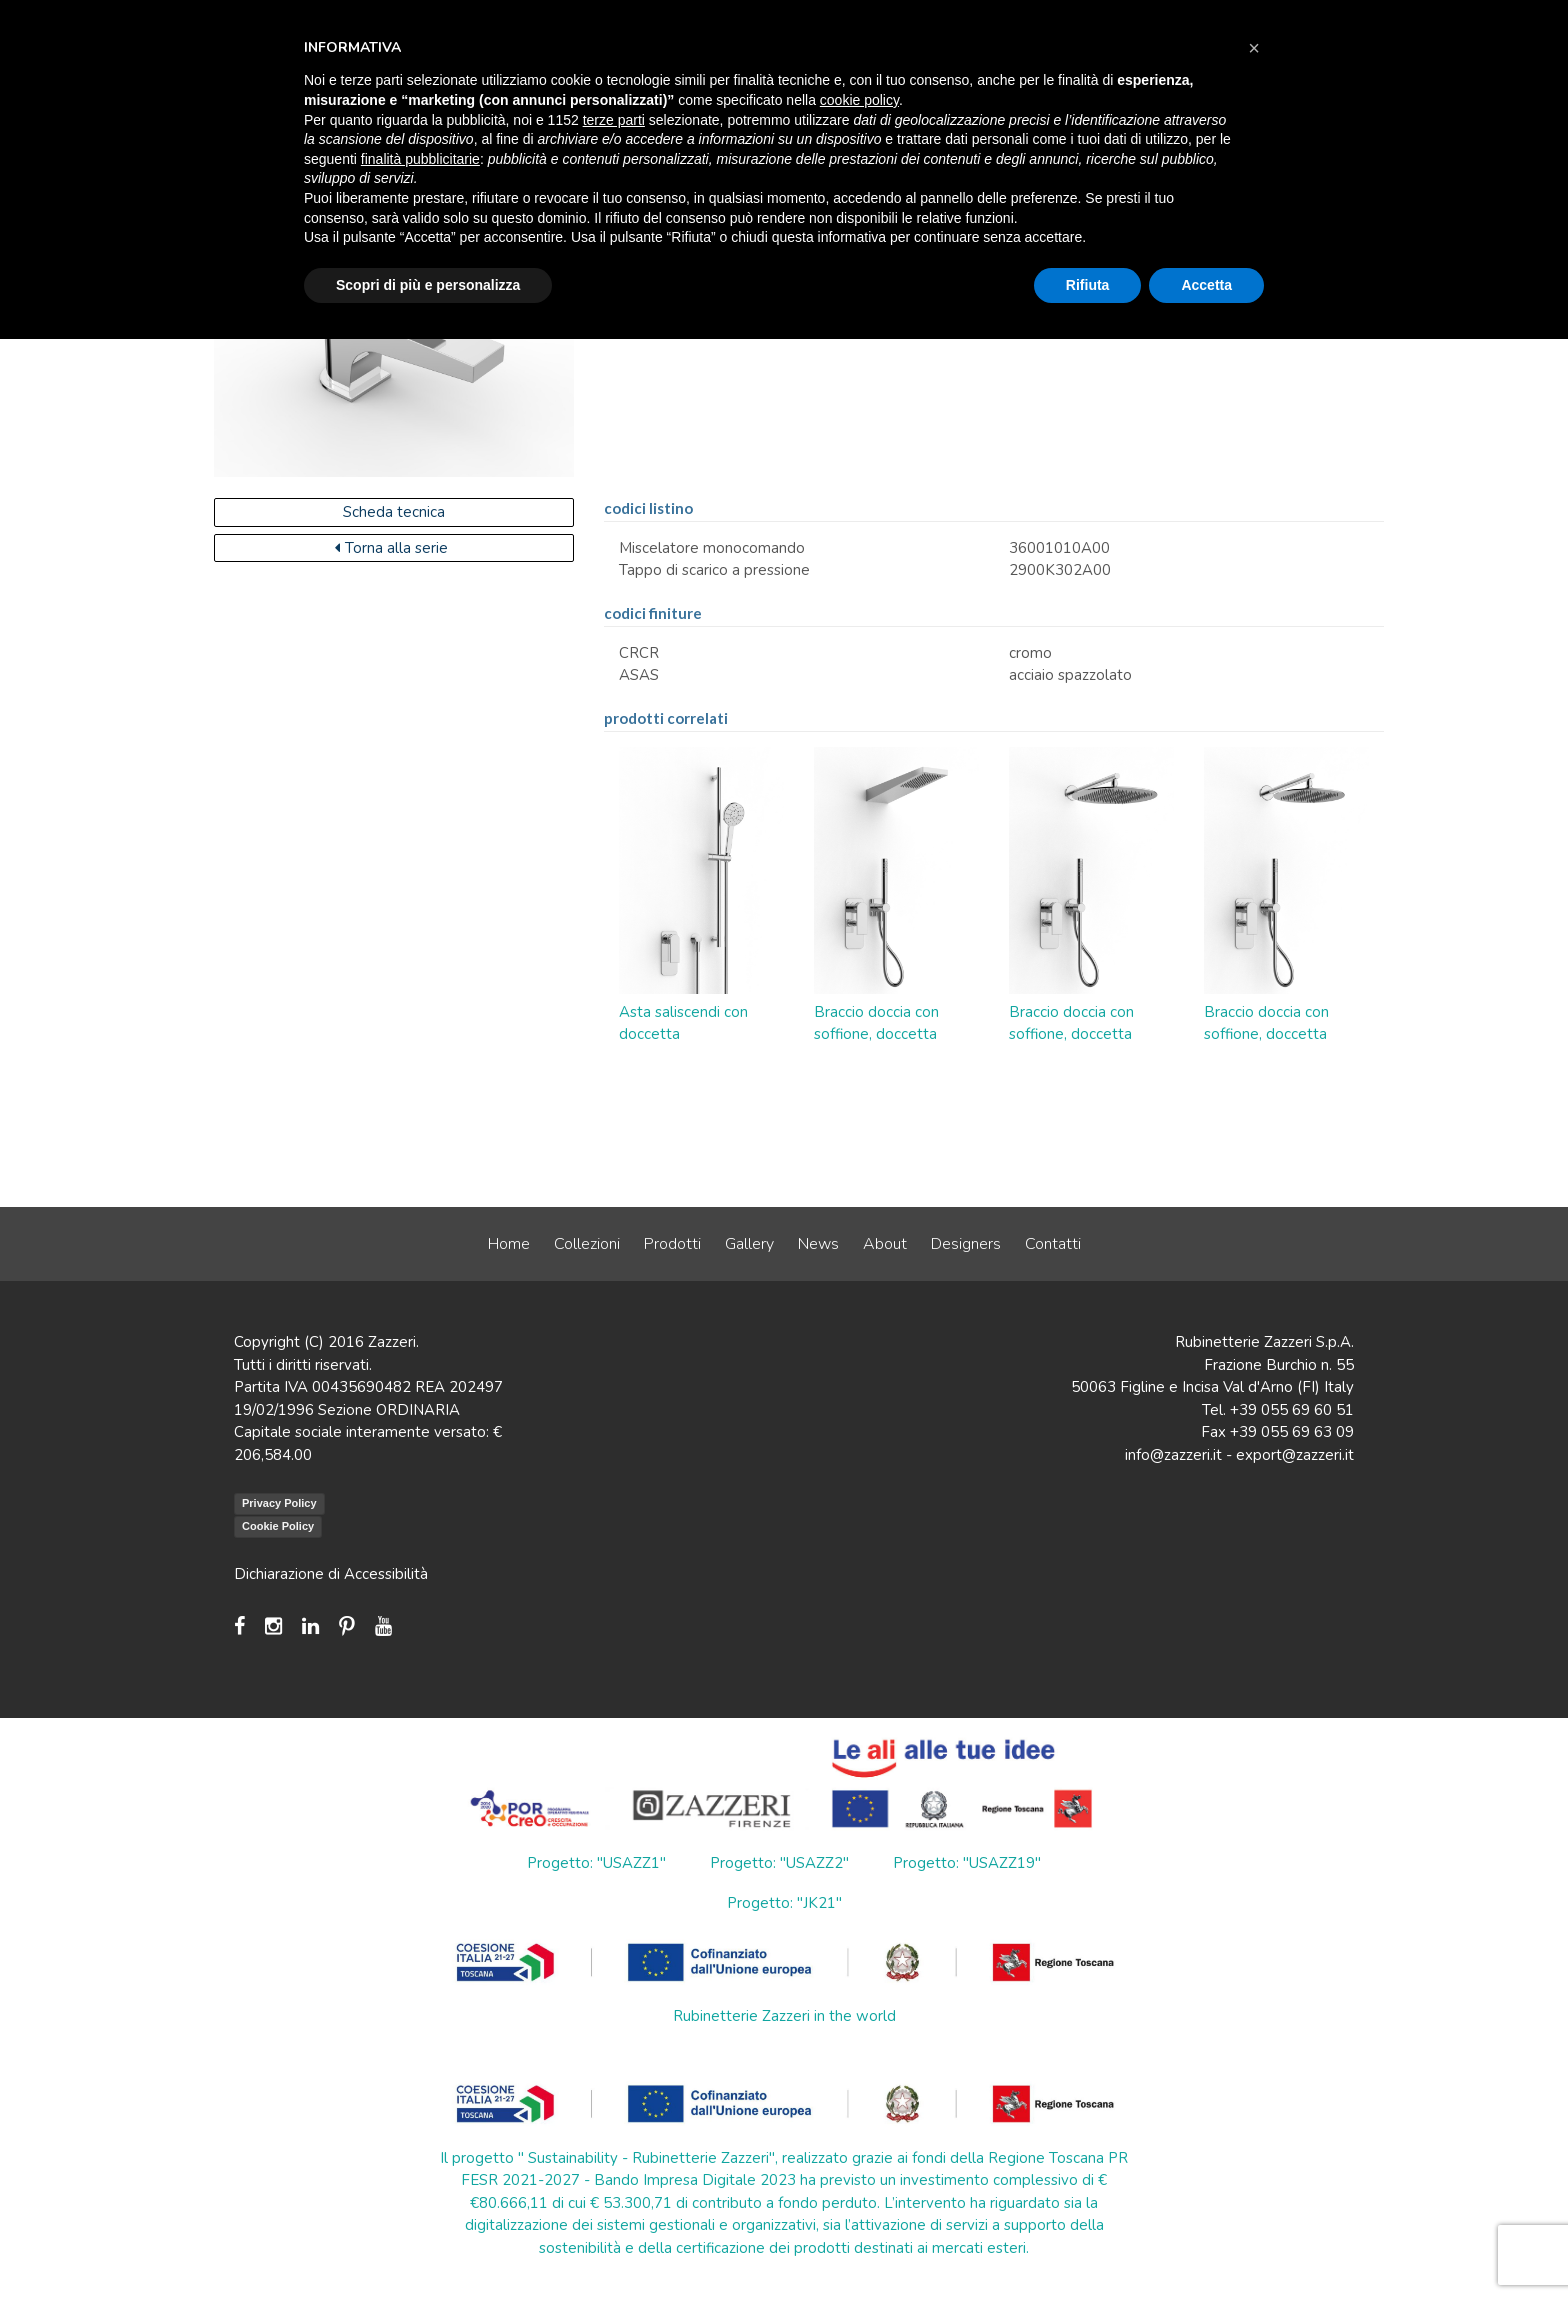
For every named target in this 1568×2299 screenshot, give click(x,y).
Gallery (749, 1244)
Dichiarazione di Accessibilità (331, 1574)
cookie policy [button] (859, 100)
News (818, 1244)
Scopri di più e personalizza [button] (428, 285)
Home (509, 1244)
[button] (1254, 48)
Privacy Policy (279, 1503)
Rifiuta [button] (1088, 285)
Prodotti (672, 1244)
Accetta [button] (1206, 285)
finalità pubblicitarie (420, 159)
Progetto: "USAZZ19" (967, 1863)
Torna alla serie (391, 548)
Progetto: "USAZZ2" (779, 1863)
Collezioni (587, 1244)
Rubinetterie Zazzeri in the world (784, 2016)
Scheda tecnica (394, 512)
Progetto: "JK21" (784, 1903)
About (885, 1244)
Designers (966, 1244)
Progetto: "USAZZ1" (596, 1863)
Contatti (1053, 1244)
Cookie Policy (278, 1526)
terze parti (614, 120)
